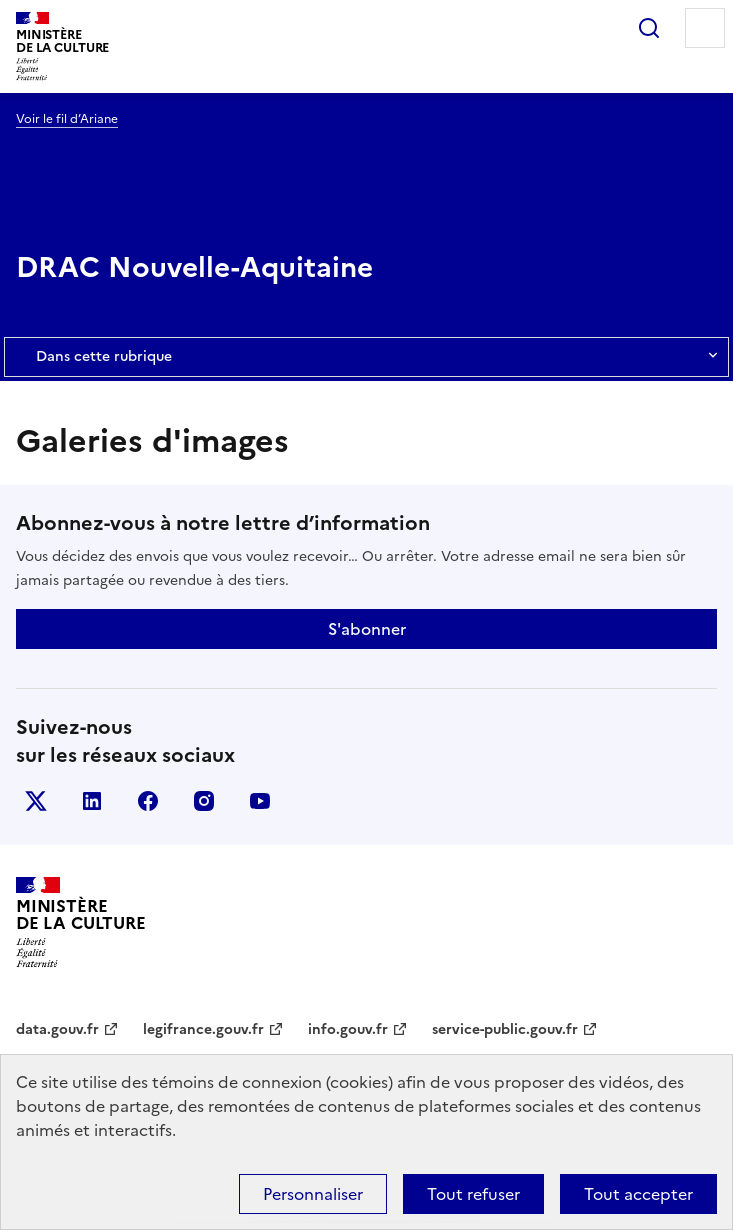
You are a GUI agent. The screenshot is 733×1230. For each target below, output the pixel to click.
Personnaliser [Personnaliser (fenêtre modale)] (313, 1194)
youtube (260, 801)
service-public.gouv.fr (505, 1029)
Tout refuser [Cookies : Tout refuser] (473, 1194)
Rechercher (649, 28)
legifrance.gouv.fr (203, 1029)
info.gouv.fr (348, 1029)
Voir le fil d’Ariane (67, 119)
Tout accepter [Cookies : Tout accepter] (638, 1194)
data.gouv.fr (57, 1029)
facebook (148, 801)
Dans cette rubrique (366, 357)
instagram (204, 801)
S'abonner (367, 629)
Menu (705, 28)
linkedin (92, 801)
